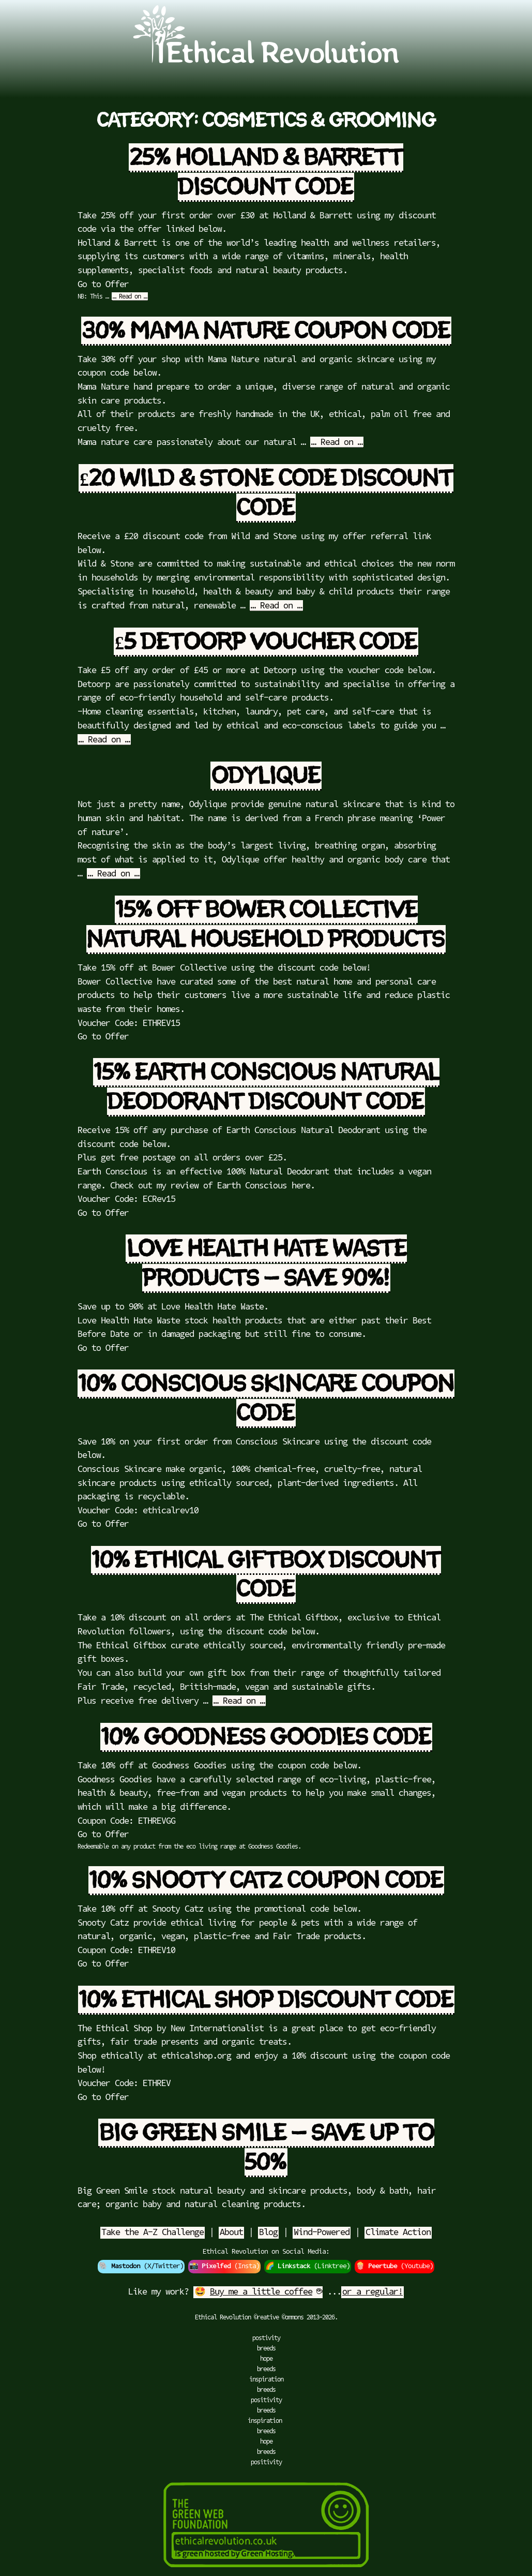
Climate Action (398, 2232)
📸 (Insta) (224, 2266)
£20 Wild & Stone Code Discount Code (266, 493)
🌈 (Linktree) (307, 2266)
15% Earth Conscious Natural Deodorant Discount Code (266, 1087)
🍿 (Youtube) (394, 2266)
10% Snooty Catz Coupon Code (266, 1881)
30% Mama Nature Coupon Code (266, 331)
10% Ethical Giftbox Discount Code (266, 1575)
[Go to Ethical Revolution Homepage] (266, 60)
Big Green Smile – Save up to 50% (266, 2148)
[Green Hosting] (266, 2570)
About (231, 2232)
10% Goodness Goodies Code (266, 1737)
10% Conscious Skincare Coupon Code (266, 1398)
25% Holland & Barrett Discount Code (266, 172)
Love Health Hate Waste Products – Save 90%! (267, 1263)
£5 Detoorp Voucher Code (266, 642)
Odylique (266, 776)
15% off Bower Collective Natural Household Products (265, 924)
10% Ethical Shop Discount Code (266, 2000)
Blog (268, 2232)
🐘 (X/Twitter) (141, 2266)
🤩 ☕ (258, 2292)
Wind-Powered (321, 2232)
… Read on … (130, 297)
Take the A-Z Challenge (152, 2232)
